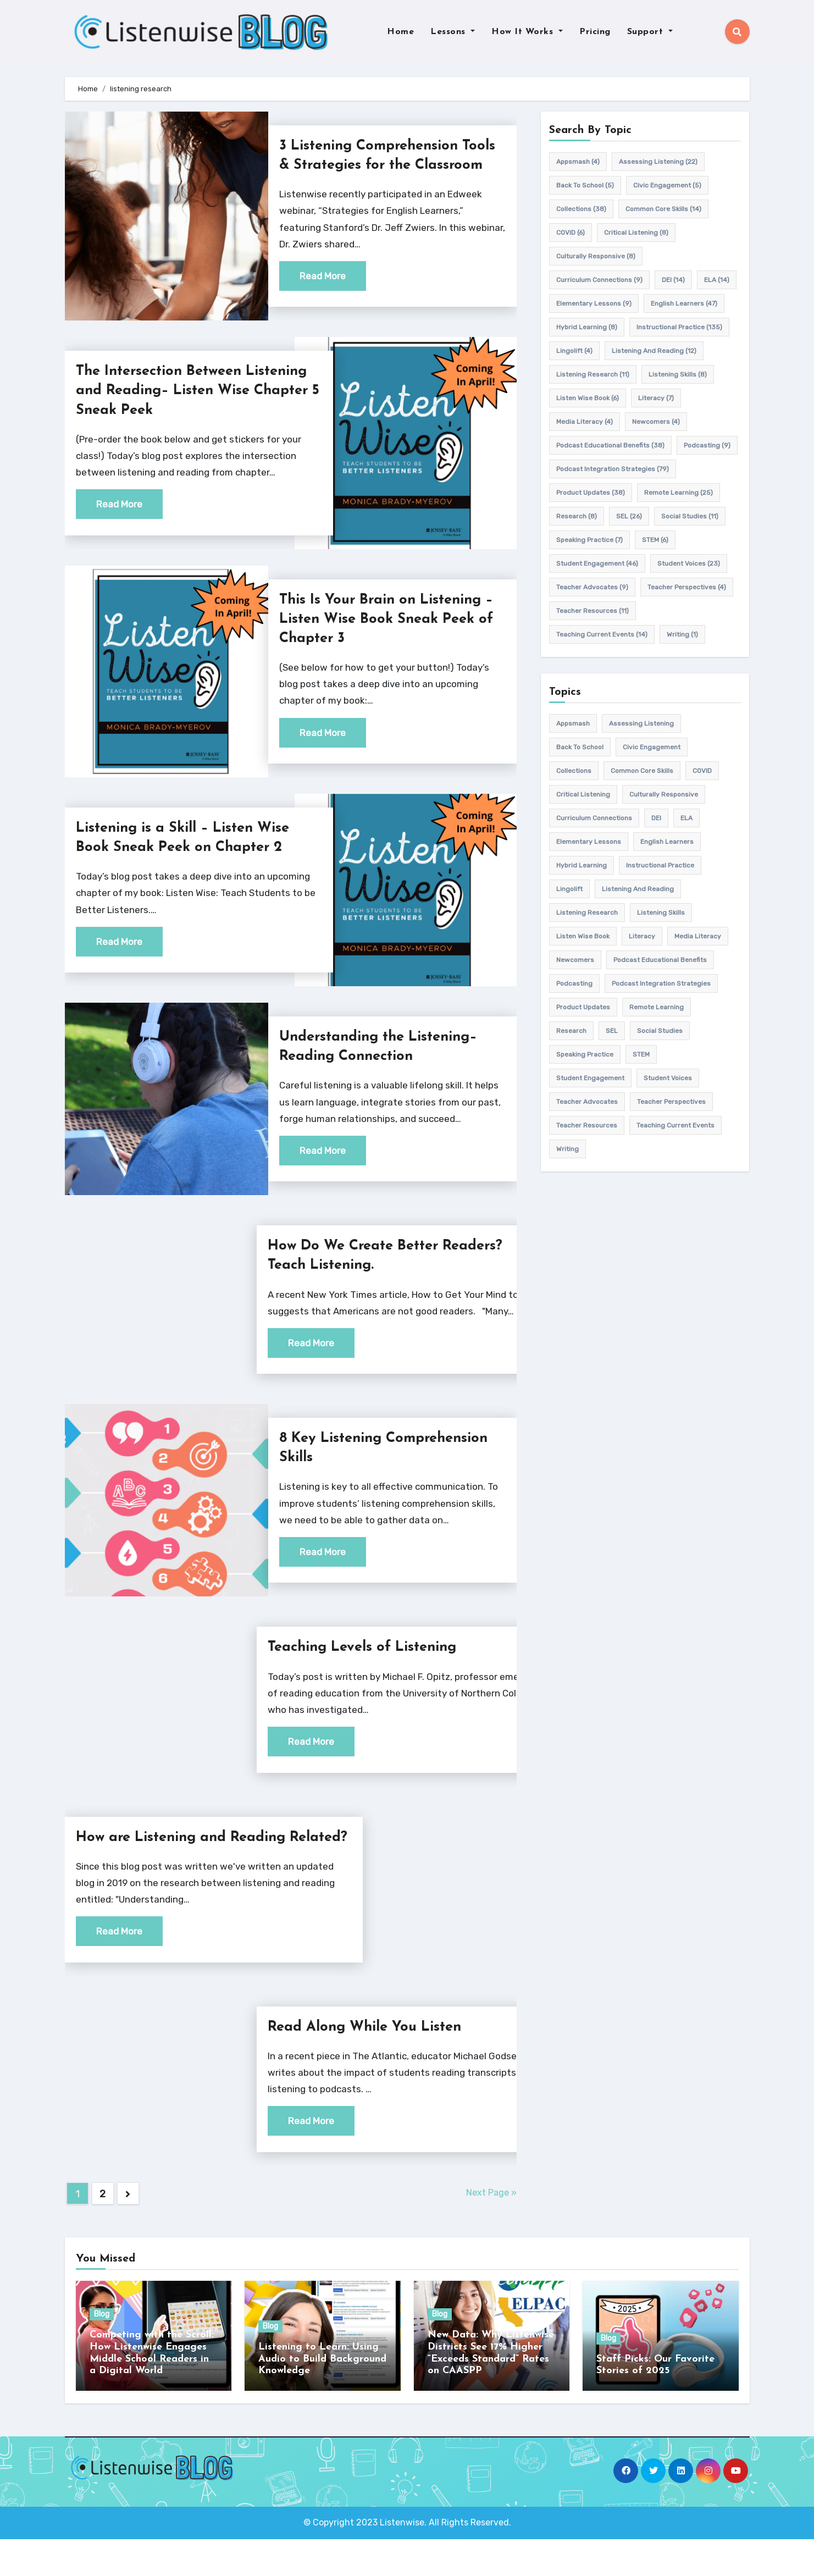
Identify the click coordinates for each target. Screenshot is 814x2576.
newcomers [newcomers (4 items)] (656, 421)
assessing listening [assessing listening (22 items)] (658, 161)
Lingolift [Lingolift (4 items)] (574, 351)
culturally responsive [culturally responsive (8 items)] (595, 256)
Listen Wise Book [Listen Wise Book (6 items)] (587, 398)
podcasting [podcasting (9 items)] (707, 445)
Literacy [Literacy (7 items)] (656, 398)
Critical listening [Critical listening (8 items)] (636, 232)
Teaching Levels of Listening (369, 1667)
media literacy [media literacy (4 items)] (584, 421)
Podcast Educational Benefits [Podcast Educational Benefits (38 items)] (610, 445)
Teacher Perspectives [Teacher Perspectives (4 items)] (686, 587)
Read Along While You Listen (372, 2065)
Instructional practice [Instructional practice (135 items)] (679, 327)
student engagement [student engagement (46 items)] (597, 563)
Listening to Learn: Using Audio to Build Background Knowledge (322, 2397)
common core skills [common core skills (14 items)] (663, 209)
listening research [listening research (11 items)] (592, 374)
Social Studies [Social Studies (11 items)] (689, 516)
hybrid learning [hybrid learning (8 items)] (586, 327)
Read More (323, 295)
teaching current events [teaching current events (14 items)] (601, 634)
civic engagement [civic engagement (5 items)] (667, 185)
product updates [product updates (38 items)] (590, 492)
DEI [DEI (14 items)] (673, 280)
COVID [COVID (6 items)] (570, 232)
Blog (101, 2353)
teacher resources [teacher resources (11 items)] (592, 611)
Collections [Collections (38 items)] (581, 209)
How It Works (527, 31)
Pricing (595, 31)
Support (650, 31)
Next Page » (491, 2231)
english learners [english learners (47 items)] (684, 303)
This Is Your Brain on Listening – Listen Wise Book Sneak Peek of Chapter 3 (390, 638)
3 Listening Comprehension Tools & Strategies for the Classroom (375, 165)
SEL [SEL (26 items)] (629, 516)
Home (400, 31)
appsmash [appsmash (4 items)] (578, 161)
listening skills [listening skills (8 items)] (678, 374)
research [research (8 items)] (576, 516)
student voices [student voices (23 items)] (688, 563)
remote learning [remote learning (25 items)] (678, 492)
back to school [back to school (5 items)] (585, 185)
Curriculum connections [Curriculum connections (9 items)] (599, 280)
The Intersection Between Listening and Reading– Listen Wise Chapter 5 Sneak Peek (185, 410)
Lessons (452, 31)
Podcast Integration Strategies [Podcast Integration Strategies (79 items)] (612, 469)
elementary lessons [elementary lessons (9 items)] (594, 303)
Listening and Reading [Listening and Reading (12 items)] (654, 351)
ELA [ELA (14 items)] (716, 280)
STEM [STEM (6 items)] (655, 540)
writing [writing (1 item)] (682, 634)
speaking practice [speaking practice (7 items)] (589, 540)
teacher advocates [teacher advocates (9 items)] (592, 587)
